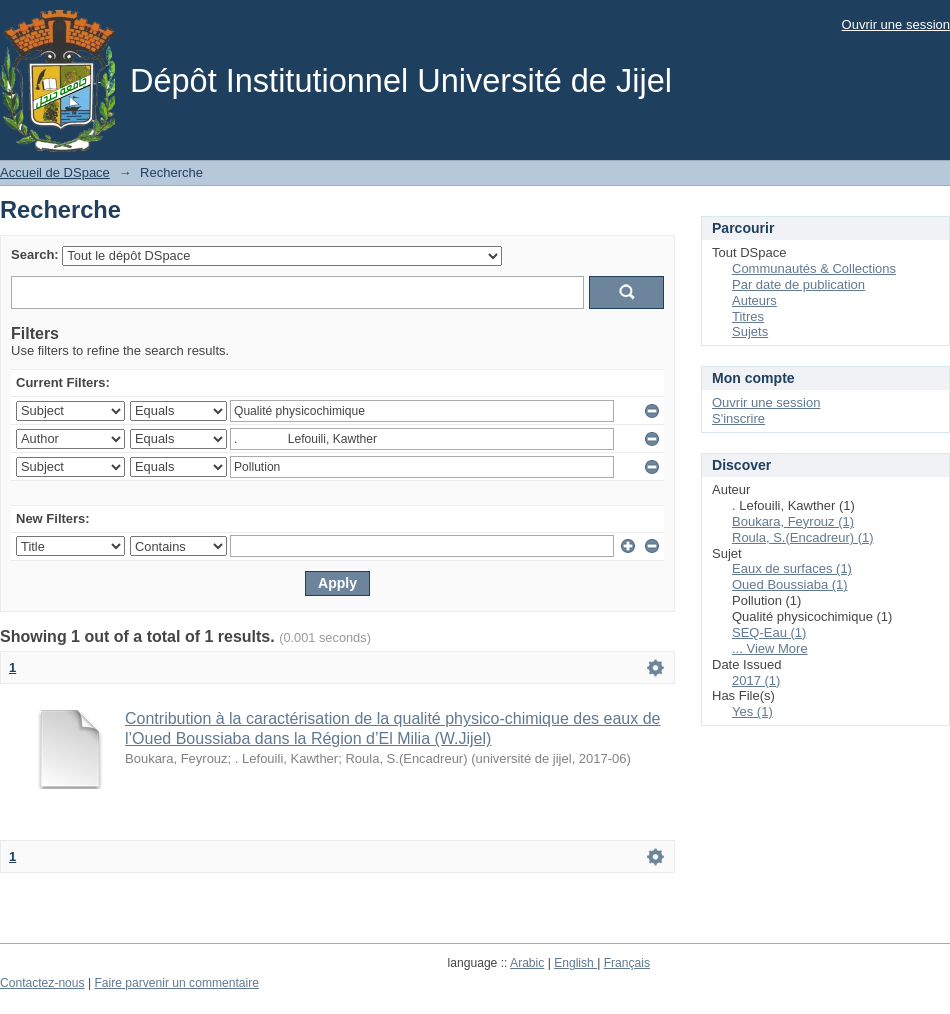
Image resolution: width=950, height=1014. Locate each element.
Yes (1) (752, 711)
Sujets (750, 331)
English (575, 963)
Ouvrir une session (896, 24)
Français (627, 963)
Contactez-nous (42, 983)
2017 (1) (756, 680)
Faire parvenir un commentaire (176, 983)
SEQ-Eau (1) (769, 632)
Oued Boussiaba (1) (790, 584)
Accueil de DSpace (55, 172)
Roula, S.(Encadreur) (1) (803, 537)
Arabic (527, 963)
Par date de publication (798, 284)
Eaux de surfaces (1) (792, 568)
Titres (748, 316)
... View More (770, 648)
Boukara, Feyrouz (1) (793, 521)
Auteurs (754, 300)
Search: (35, 254)
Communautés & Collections (814, 268)
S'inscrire (738, 418)
